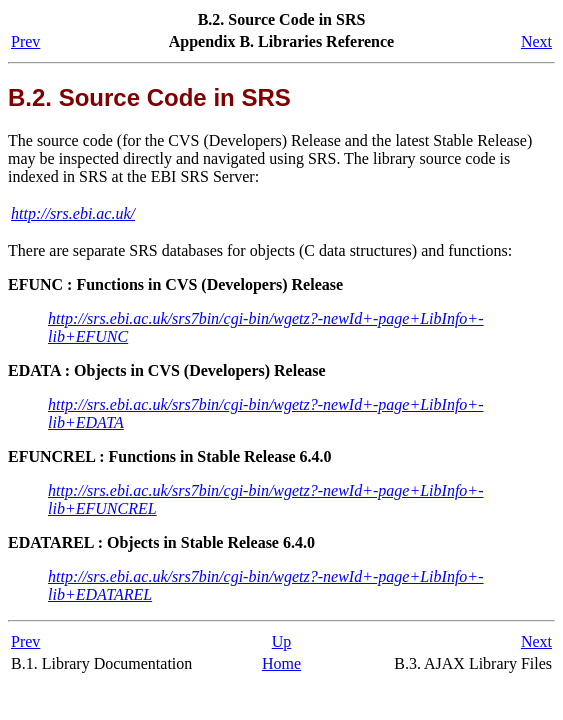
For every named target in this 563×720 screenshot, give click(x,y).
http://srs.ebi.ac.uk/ (73, 213)
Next (536, 41)
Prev (25, 41)
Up (282, 641)
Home (281, 663)
